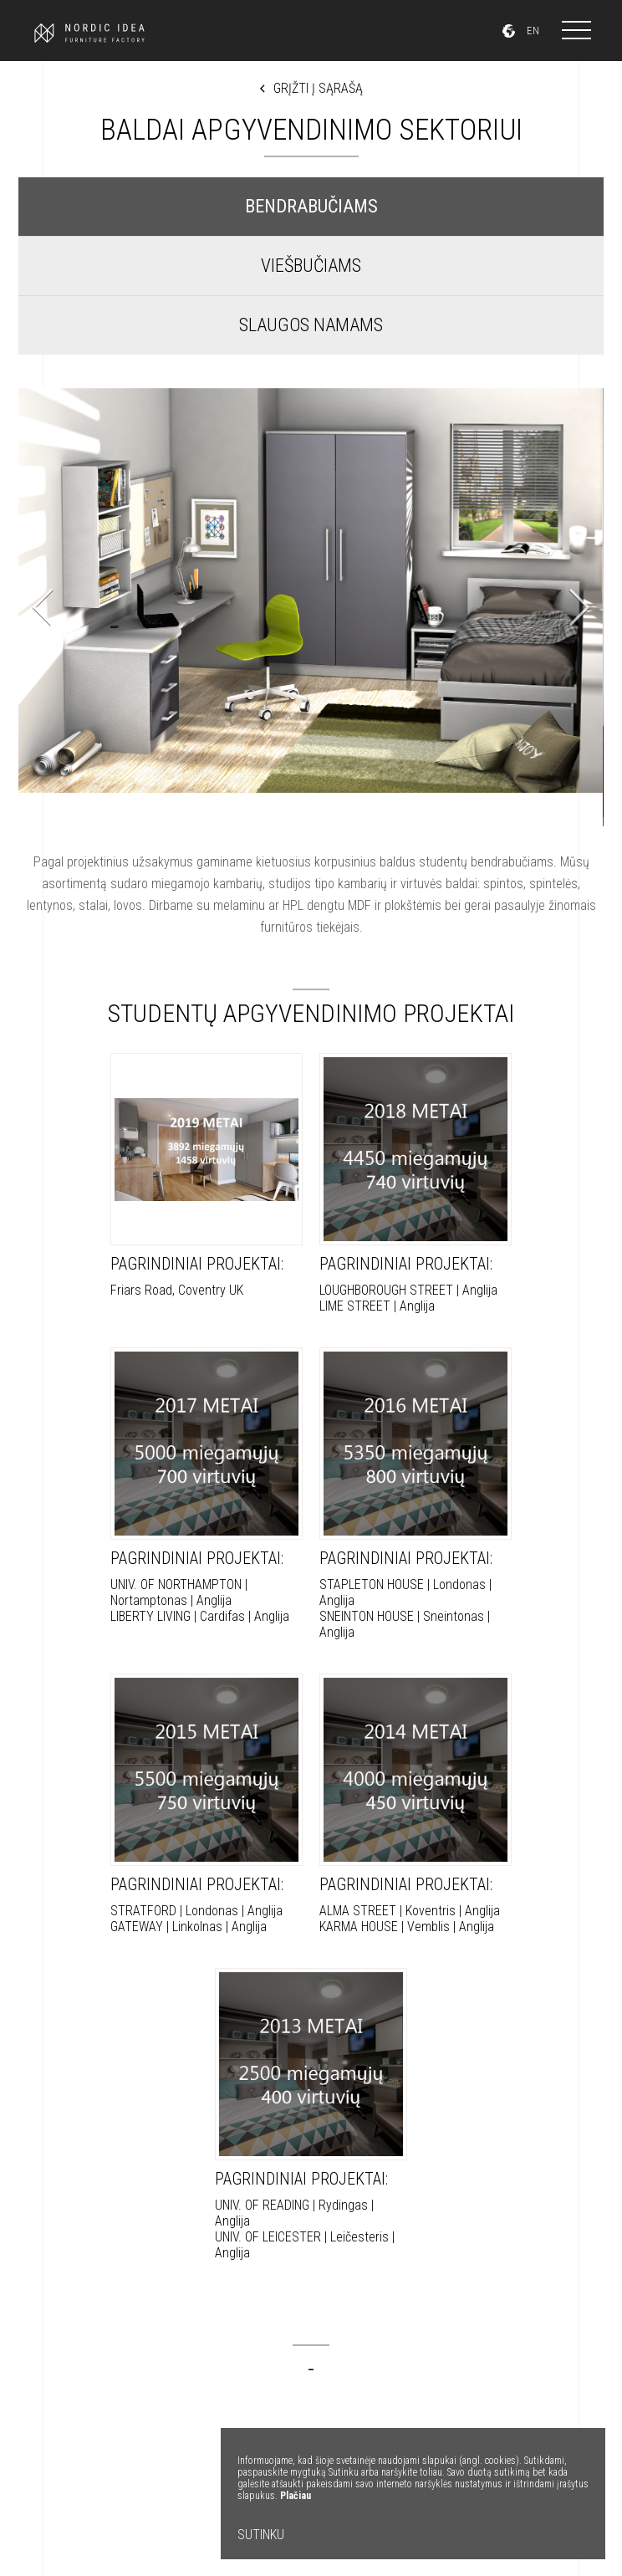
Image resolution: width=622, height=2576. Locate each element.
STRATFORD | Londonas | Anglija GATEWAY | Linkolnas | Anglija (206, 1804)
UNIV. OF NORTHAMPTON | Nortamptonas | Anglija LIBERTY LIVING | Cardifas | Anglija (206, 1485)
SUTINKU (260, 2535)
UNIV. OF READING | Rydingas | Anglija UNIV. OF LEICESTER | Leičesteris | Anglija (311, 2114)
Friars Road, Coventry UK (206, 1175)
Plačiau (295, 2496)
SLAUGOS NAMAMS (311, 324)
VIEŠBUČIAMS (311, 265)
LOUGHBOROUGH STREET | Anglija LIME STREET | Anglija (415, 1183)
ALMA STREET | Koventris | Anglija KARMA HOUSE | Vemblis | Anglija (415, 1804)
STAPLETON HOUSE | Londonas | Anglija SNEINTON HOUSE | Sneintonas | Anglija (415, 1493)
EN (533, 30)
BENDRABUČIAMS (311, 206)
